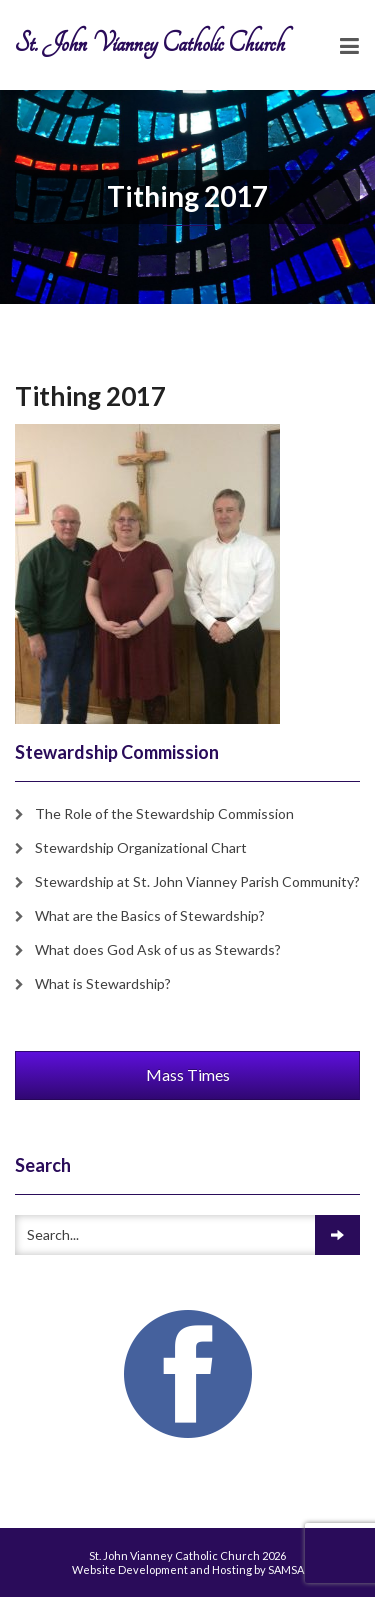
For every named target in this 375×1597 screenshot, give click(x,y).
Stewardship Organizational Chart (141, 847)
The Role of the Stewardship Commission (164, 813)
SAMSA (286, 1569)
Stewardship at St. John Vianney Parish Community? (197, 881)
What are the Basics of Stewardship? (150, 915)
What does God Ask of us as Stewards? (158, 949)
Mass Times (188, 1074)
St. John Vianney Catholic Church (150, 43)
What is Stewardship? (103, 983)
